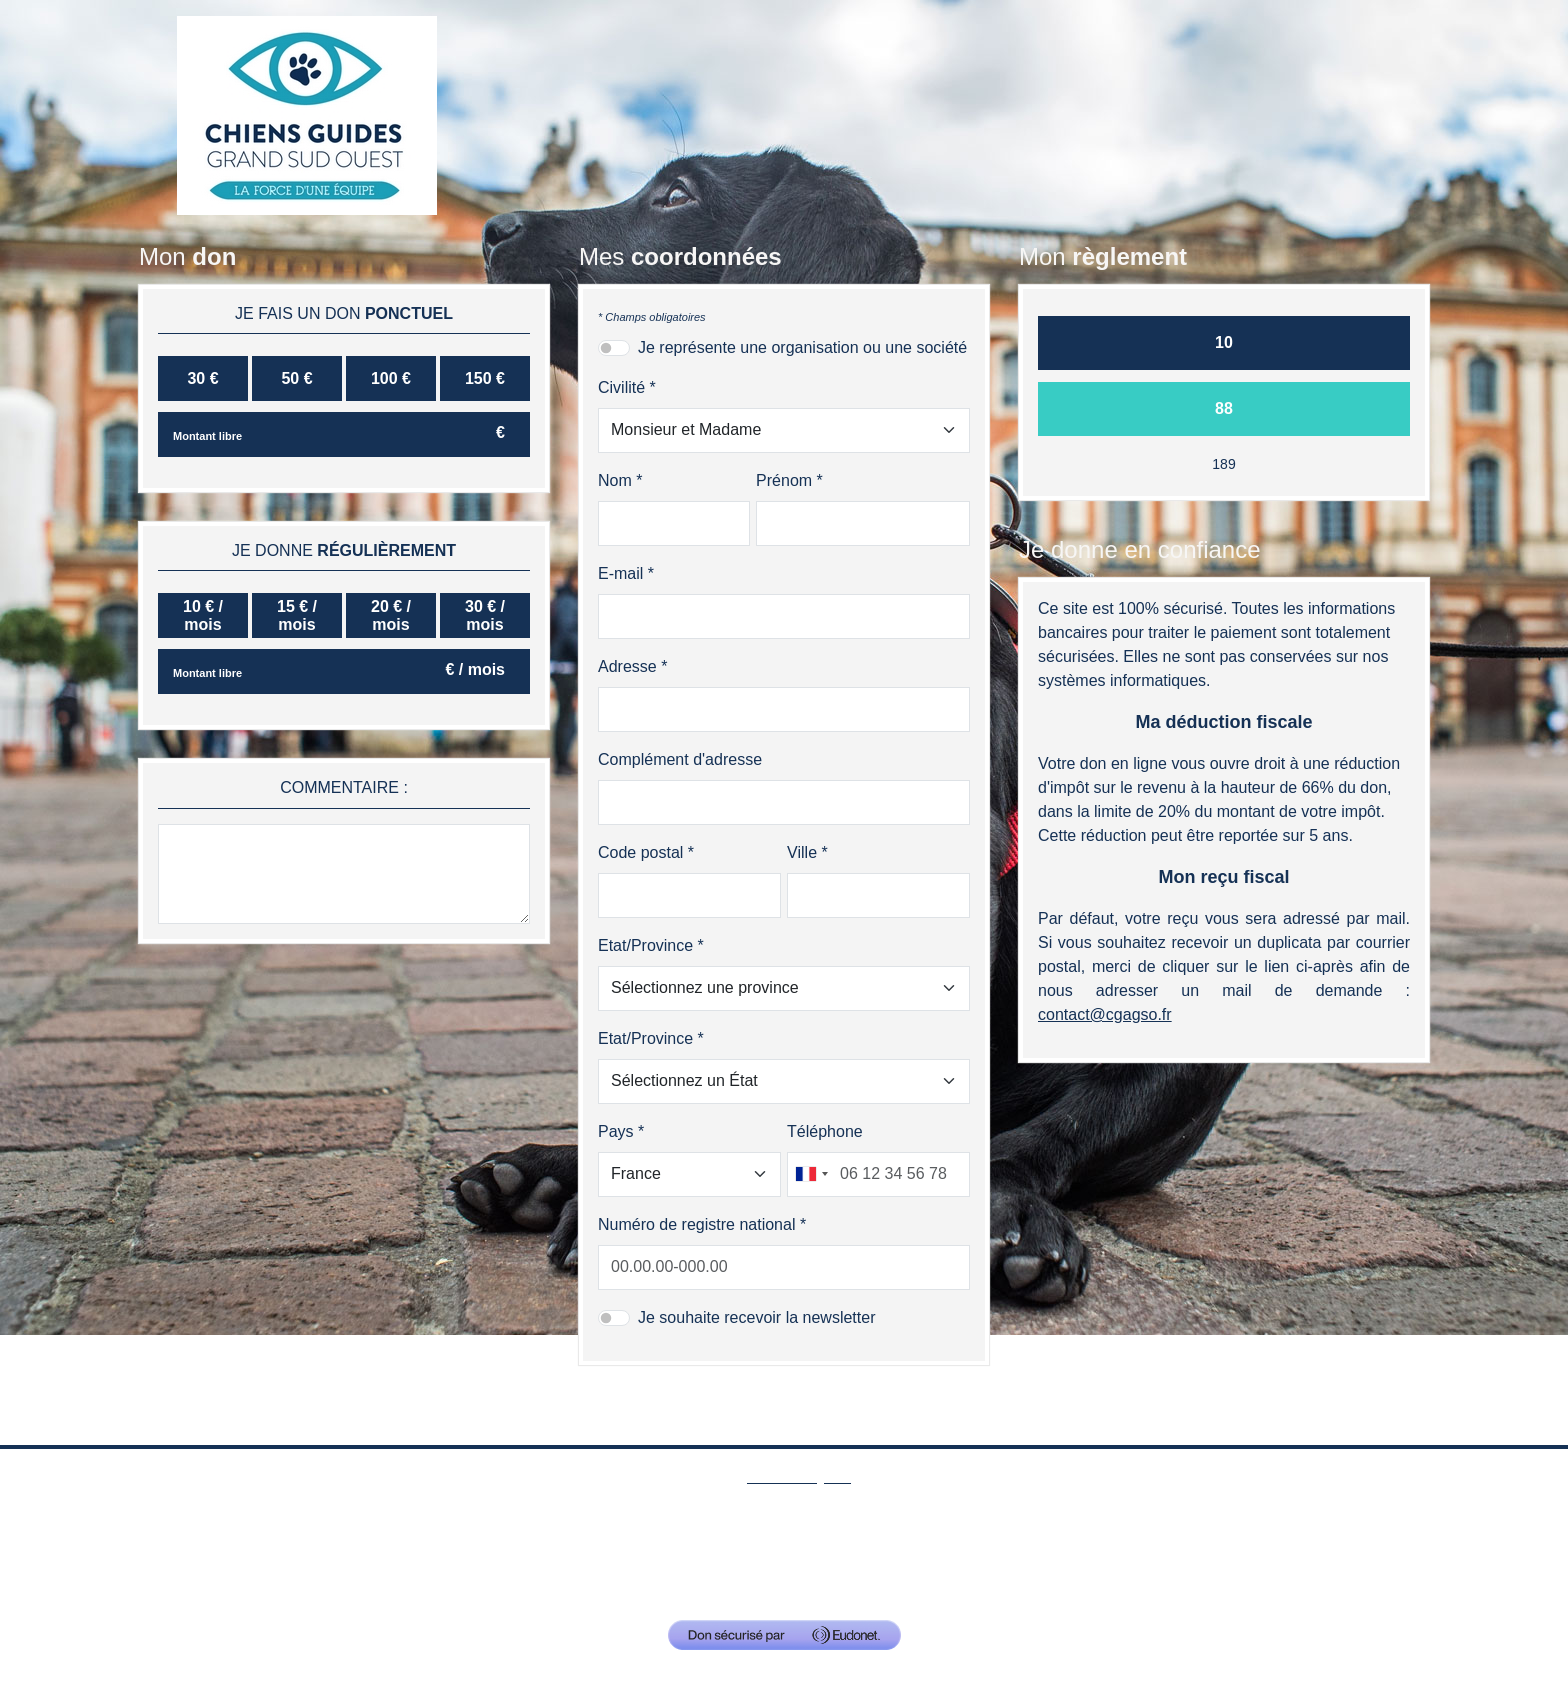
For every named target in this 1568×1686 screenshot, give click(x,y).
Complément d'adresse (680, 759)
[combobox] (811, 1174)
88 (1224, 408)
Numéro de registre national (696, 1224)
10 (1224, 342)
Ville (802, 852)
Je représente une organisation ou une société (802, 347)
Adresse (627, 666)
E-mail (620, 573)
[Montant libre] (344, 434)
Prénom (784, 480)
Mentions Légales (798, 1546)
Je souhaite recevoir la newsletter (756, 1317)
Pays (616, 1131)
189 (1223, 464)
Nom (615, 480)
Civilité (621, 387)
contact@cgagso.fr (1074, 1580)
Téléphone (825, 1131)
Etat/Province (645, 945)
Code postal (640, 852)
